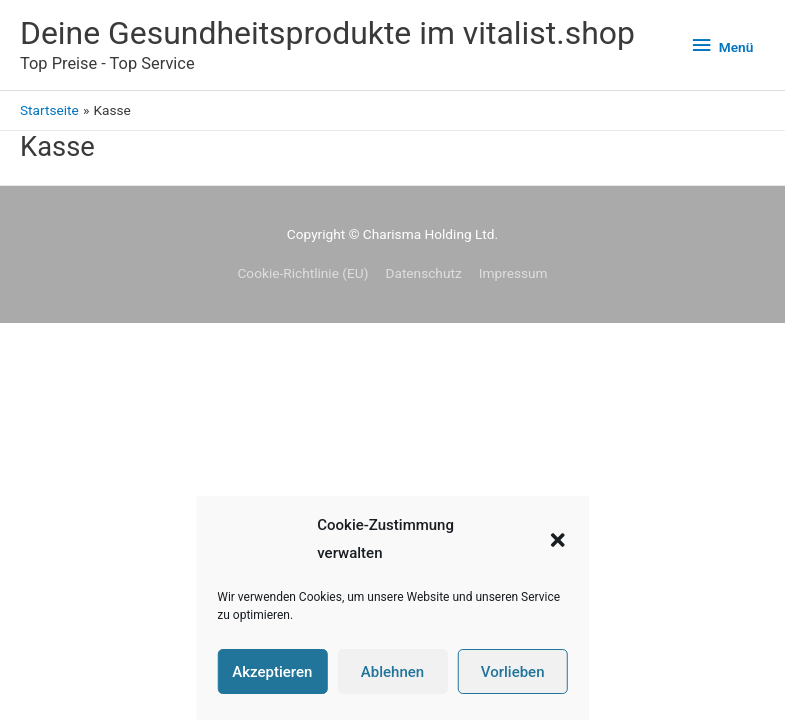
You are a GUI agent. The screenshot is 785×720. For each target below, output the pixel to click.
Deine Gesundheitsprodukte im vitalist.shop (327, 33)
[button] (558, 540)
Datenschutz (423, 273)
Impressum (513, 273)
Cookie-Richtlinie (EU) (302, 273)
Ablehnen (392, 672)
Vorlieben (513, 672)
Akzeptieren (272, 672)
